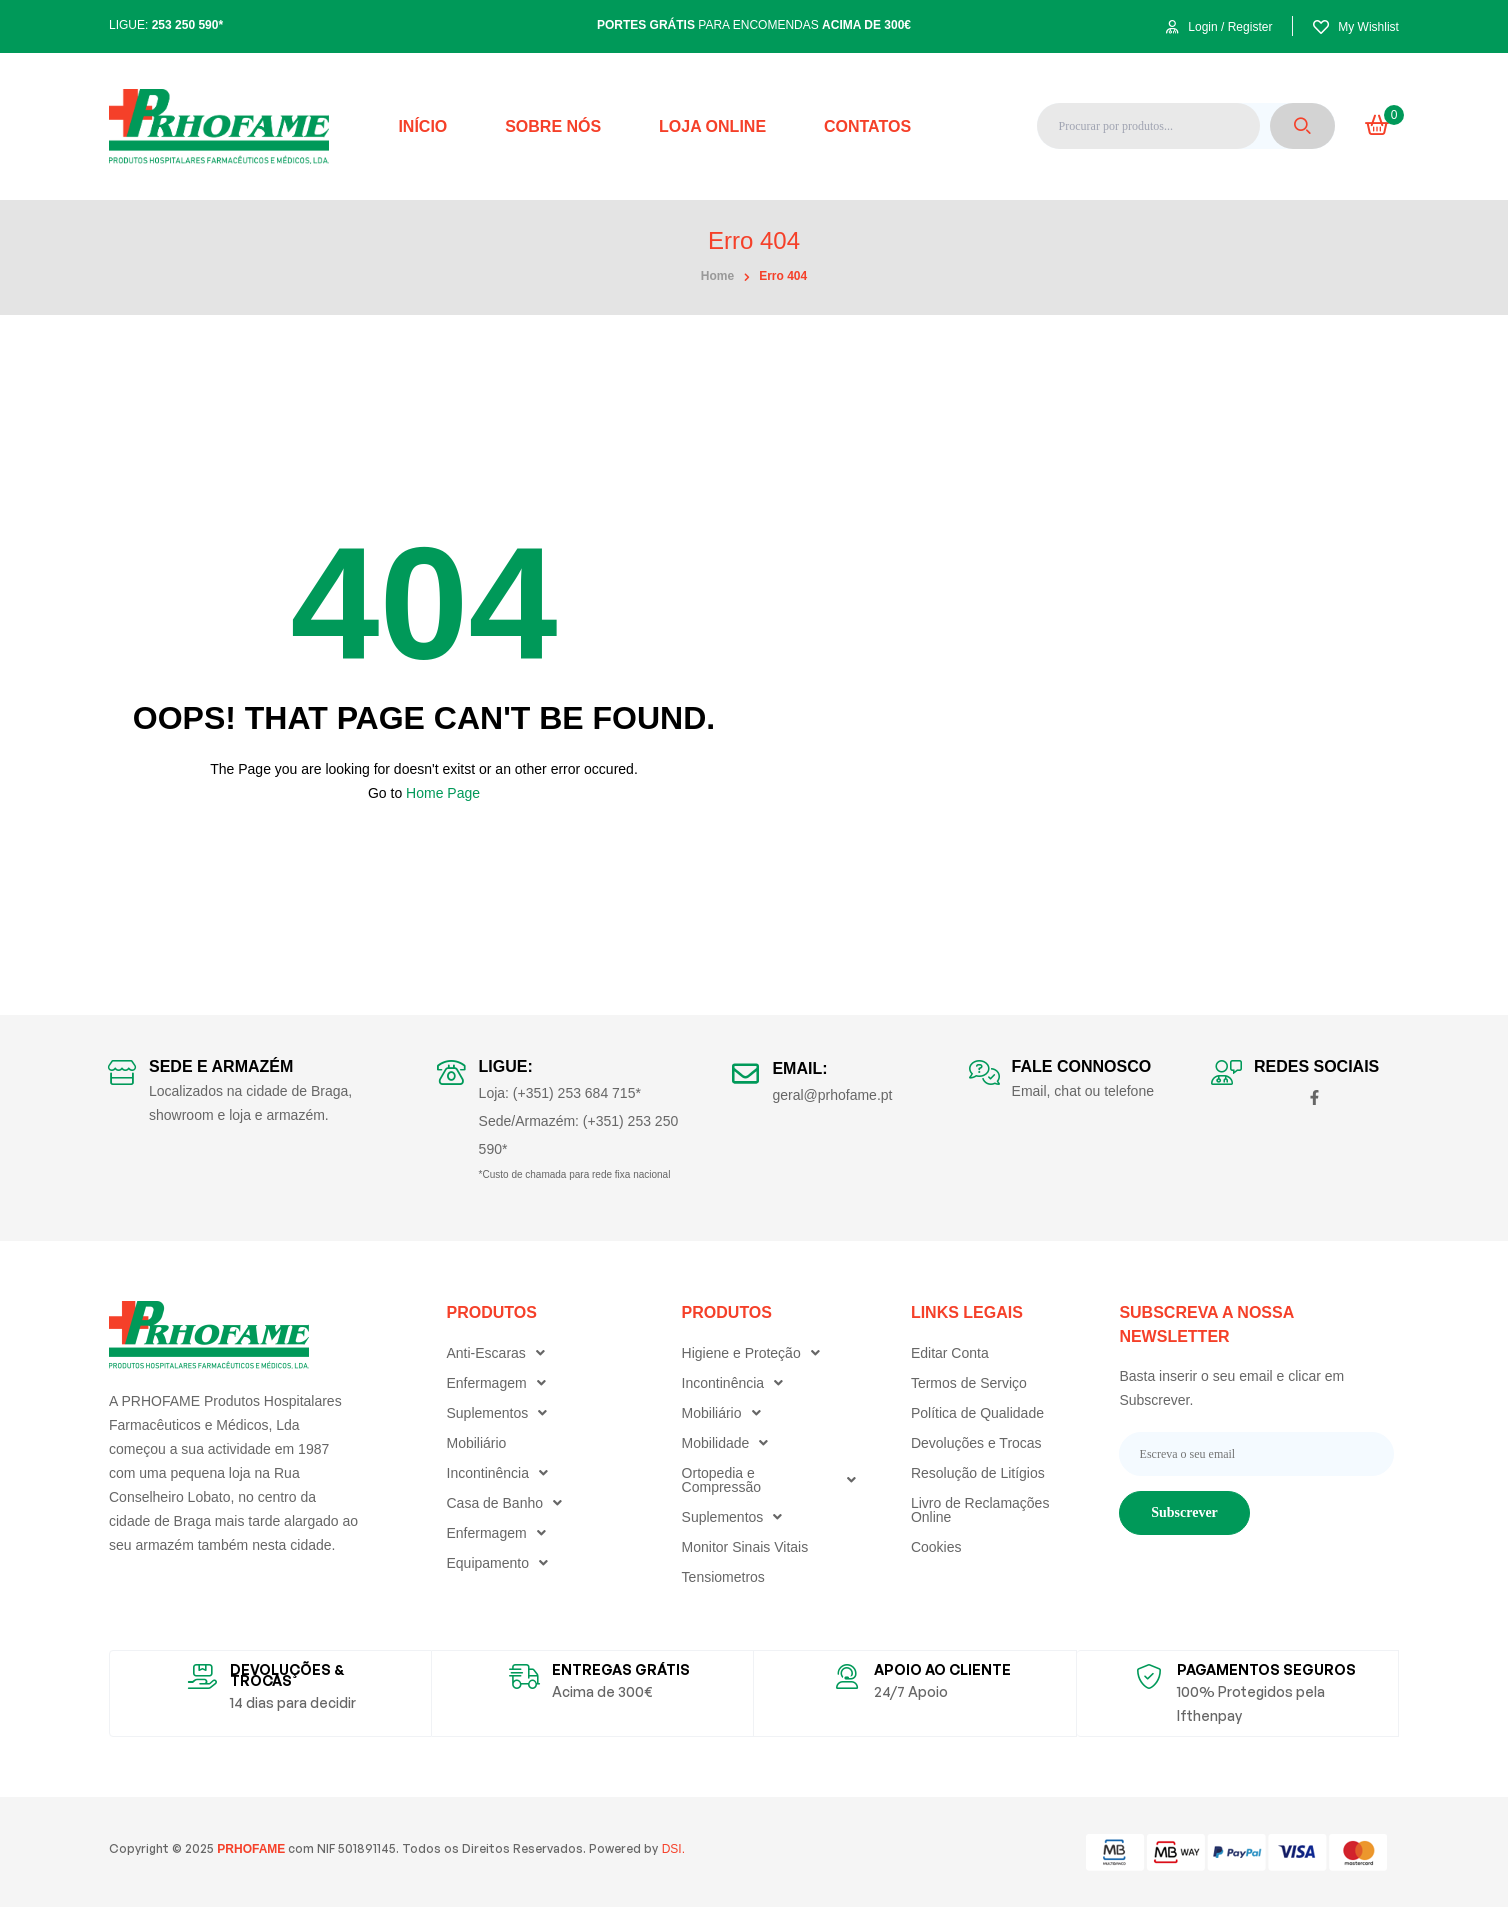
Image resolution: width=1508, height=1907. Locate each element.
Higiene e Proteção (756, 1353)
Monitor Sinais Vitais (745, 1547)
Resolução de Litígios (978, 1473)
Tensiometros (723, 1577)
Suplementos (502, 1413)
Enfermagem (501, 1383)
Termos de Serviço (969, 1383)
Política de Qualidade (977, 1413)
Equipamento (503, 1563)
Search (1302, 126)
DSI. (671, 1849)
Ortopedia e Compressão (774, 1480)
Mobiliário (477, 1443)
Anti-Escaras (501, 1353)
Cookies (936, 1547)
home (717, 276)
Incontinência (503, 1473)
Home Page (443, 793)
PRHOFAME (249, 1849)
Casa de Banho (510, 1503)
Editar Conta (950, 1353)
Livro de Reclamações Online (980, 1510)
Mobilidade (730, 1443)
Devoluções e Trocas (976, 1443)
